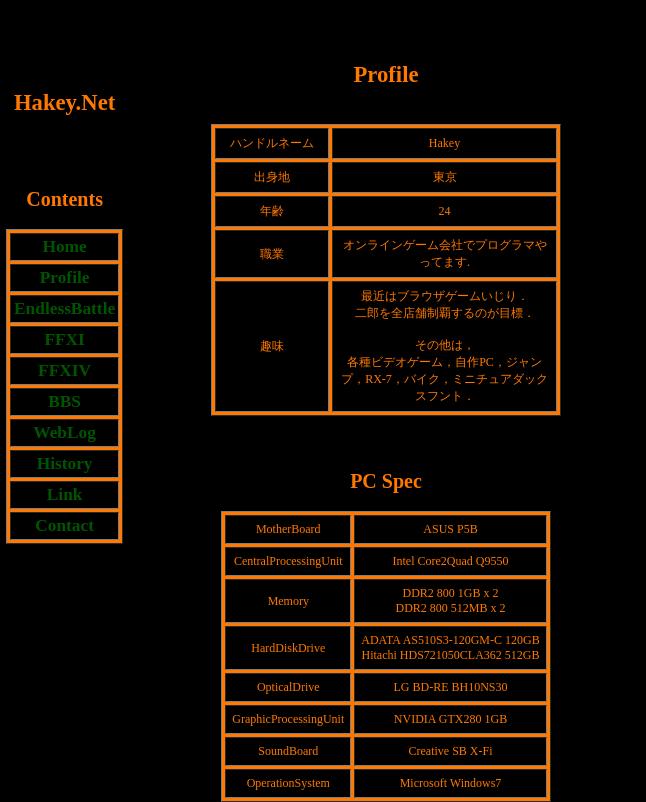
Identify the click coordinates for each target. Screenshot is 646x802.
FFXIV (64, 370)
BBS (64, 401)
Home (64, 246)
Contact (64, 525)
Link (65, 494)
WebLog (64, 432)
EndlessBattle (64, 308)
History (65, 463)
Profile (65, 277)
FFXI (64, 339)
